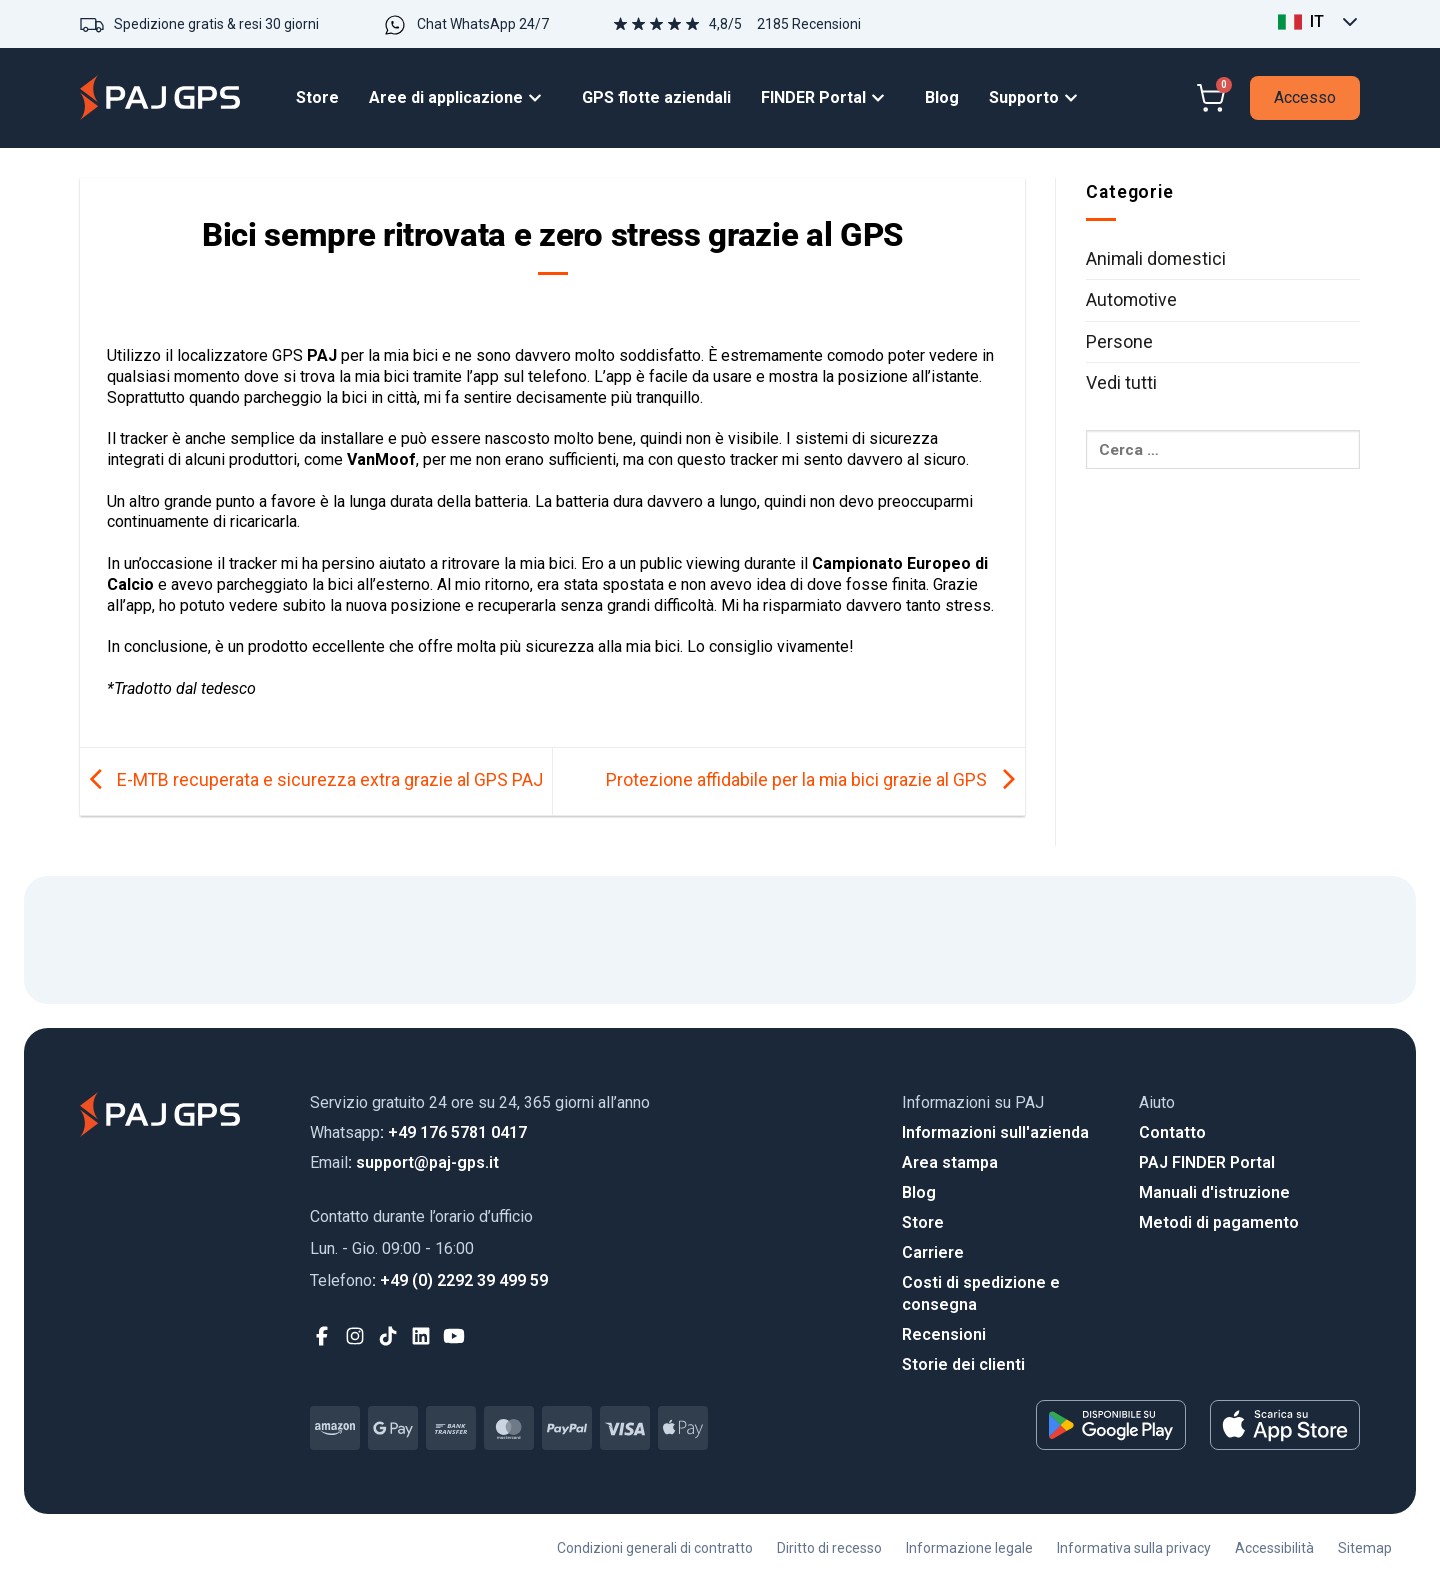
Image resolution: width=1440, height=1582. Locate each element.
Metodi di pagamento (1219, 1222)
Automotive (1131, 300)
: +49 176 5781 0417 (418, 1132)
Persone (1119, 342)
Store (923, 1222)
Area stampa (950, 1162)
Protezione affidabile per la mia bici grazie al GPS (815, 780)
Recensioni (944, 1334)
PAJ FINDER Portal (1207, 1162)
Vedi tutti (1121, 383)
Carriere (933, 1252)
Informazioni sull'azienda (995, 1132)
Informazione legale (969, 1548)
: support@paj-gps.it (404, 1162)
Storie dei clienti (963, 1364)
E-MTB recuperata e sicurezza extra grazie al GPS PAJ (311, 780)
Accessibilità (1274, 1548)
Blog (919, 1192)
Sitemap (1365, 1548)
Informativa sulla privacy (1134, 1548)
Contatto (1172, 1132)
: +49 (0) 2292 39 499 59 (429, 1280)
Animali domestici (1156, 259)
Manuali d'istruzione (1214, 1192)
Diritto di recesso (829, 1548)
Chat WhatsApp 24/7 (483, 24)
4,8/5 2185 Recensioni (785, 24)
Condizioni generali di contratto (655, 1548)
